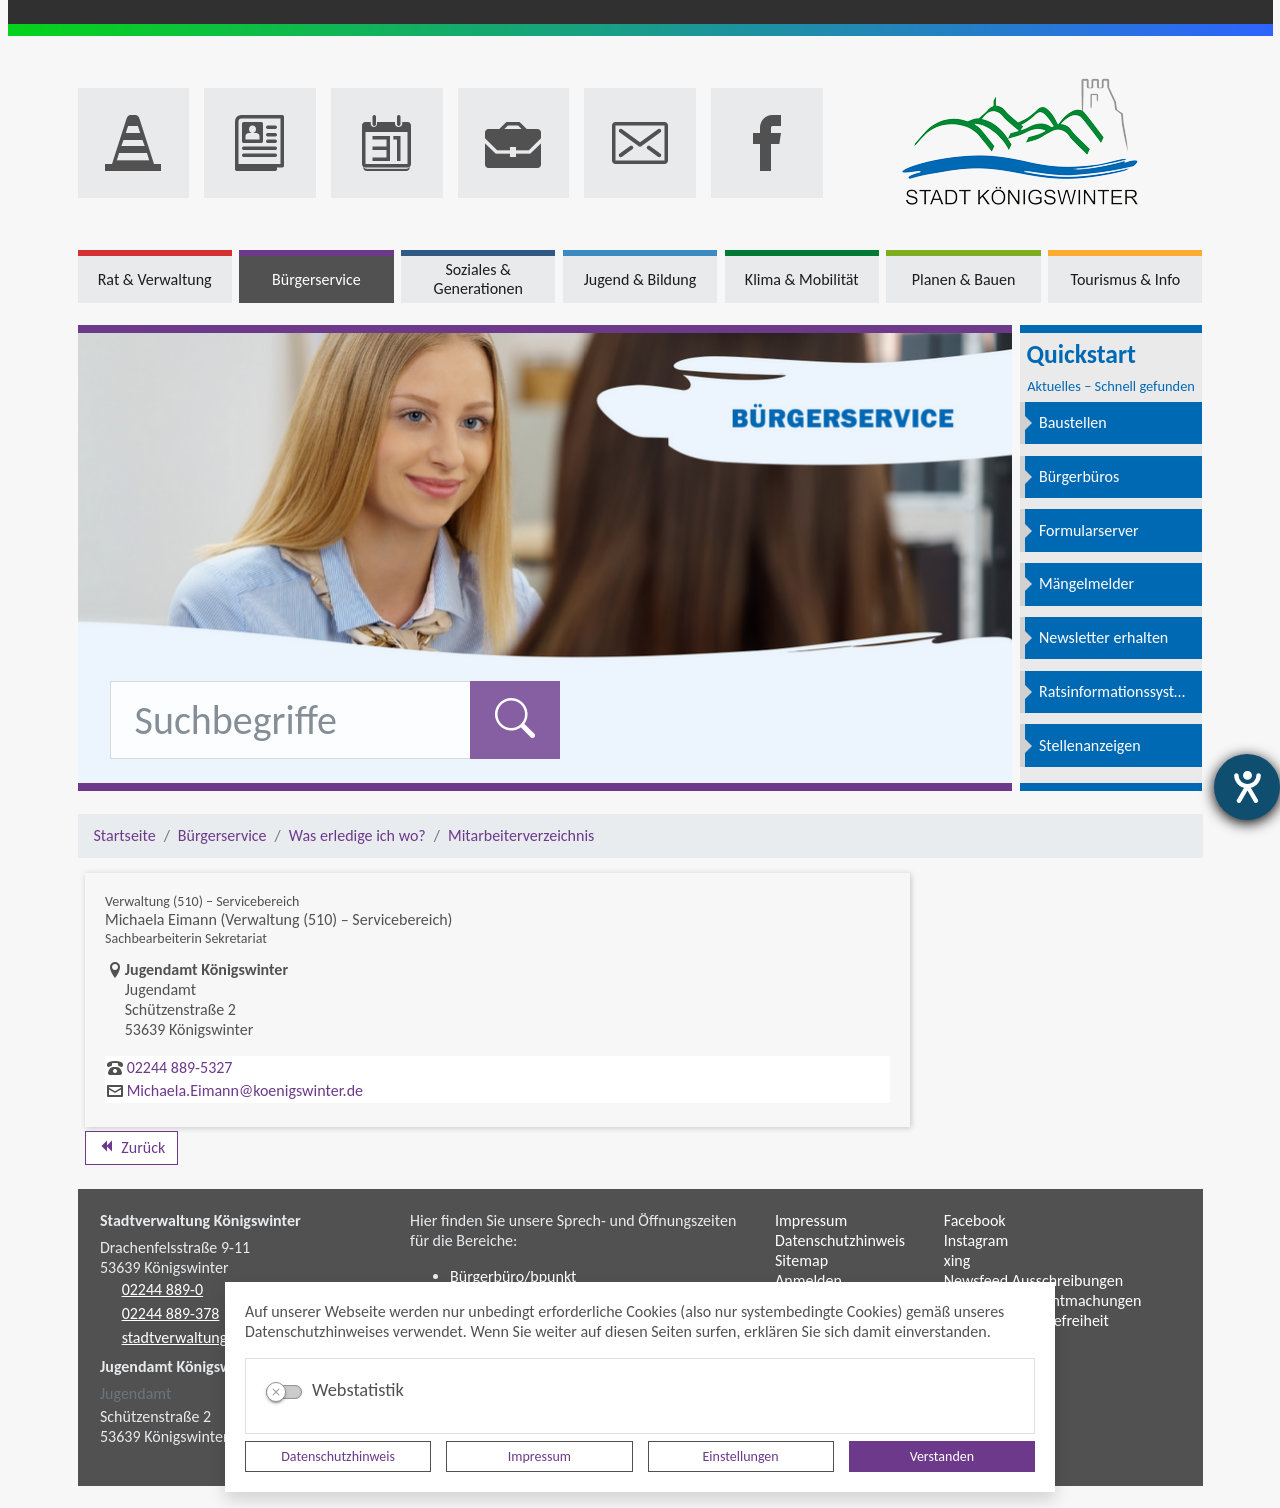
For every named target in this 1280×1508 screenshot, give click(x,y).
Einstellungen (741, 1456)
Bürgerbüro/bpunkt (513, 1276)
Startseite (125, 835)
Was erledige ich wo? (357, 835)
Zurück (131, 1147)
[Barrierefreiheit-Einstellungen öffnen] (1247, 787)
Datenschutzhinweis (338, 1456)
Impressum (539, 1456)
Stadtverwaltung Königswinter (200, 1220)
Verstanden (942, 1456)
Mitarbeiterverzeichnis (521, 835)
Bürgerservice (222, 835)
